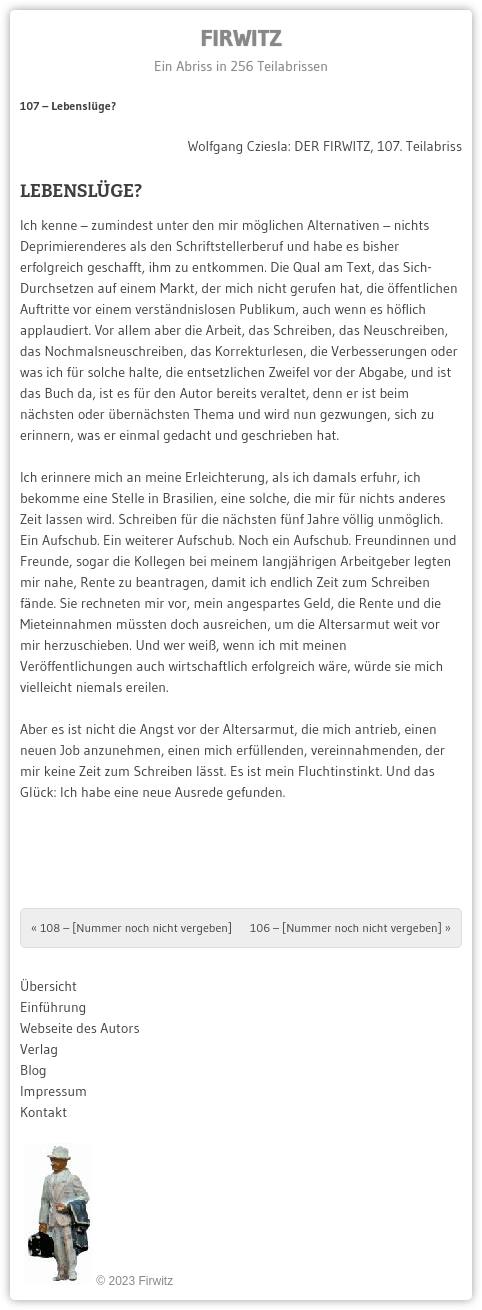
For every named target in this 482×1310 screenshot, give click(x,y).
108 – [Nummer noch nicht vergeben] (131, 927)
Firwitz (240, 37)
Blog (33, 1070)
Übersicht (48, 986)
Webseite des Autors (80, 1028)
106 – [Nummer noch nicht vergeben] (350, 927)
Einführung (53, 1007)
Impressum (53, 1091)
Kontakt (43, 1112)
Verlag (39, 1049)
